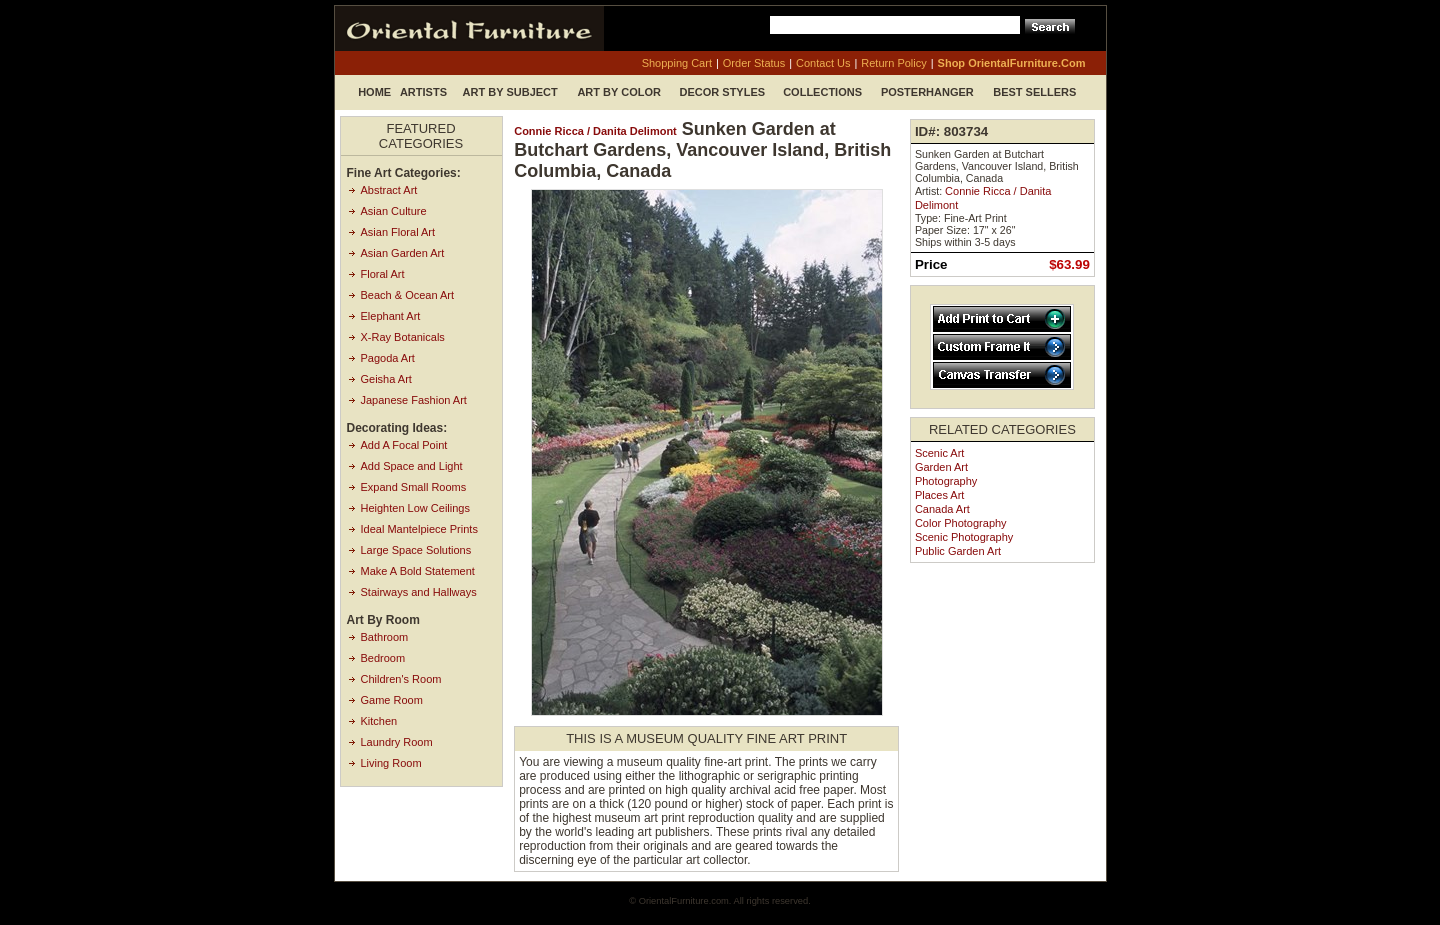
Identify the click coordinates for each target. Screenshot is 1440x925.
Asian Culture (394, 211)
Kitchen (379, 721)
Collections (822, 92)
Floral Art (383, 274)
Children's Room (401, 679)
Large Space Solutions (416, 550)
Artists (423, 92)
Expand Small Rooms (414, 487)
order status (754, 63)
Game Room (392, 700)
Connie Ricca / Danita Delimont (595, 131)
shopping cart (677, 63)
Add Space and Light (412, 466)
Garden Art (941, 467)
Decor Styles (723, 92)
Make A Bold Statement (418, 571)
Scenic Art (940, 453)
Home (374, 92)
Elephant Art (391, 316)
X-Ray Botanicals (403, 337)
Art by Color (619, 92)
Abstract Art (389, 190)
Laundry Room (397, 742)
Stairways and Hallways (419, 592)
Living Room (391, 763)
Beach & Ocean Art (408, 295)
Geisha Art (386, 379)
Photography (946, 481)
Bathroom (385, 637)
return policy (893, 63)
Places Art (940, 495)
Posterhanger (927, 92)
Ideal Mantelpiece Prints (419, 529)
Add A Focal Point (404, 445)
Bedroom (383, 658)
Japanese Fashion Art (414, 400)
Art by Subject (510, 92)
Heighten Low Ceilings (415, 508)
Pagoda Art (388, 358)
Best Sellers (1034, 92)
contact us (823, 63)
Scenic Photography (964, 537)
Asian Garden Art (403, 253)
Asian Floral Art (398, 232)
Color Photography (961, 523)
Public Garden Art (958, 551)
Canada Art (942, 509)
